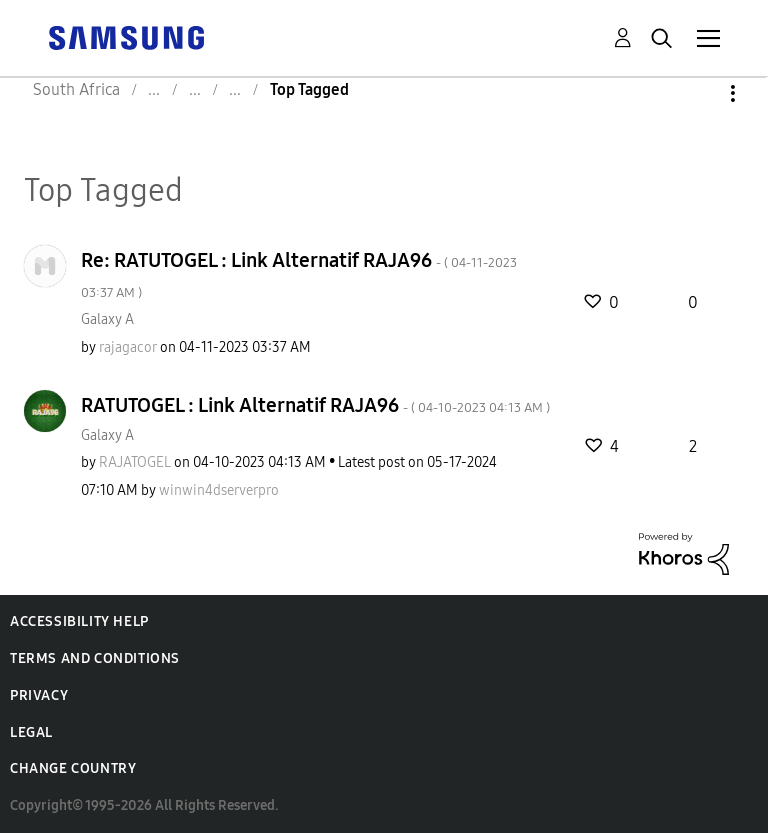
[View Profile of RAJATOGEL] (135, 462)
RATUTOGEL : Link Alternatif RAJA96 (315, 405)
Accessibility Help (79, 621)
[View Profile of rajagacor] (128, 347)
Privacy (39, 695)
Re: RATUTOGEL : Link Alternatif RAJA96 (299, 274)
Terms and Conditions (95, 658)
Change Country (73, 768)
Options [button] (699, 93)
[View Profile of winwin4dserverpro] (219, 490)
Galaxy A (107, 319)
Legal (31, 732)
